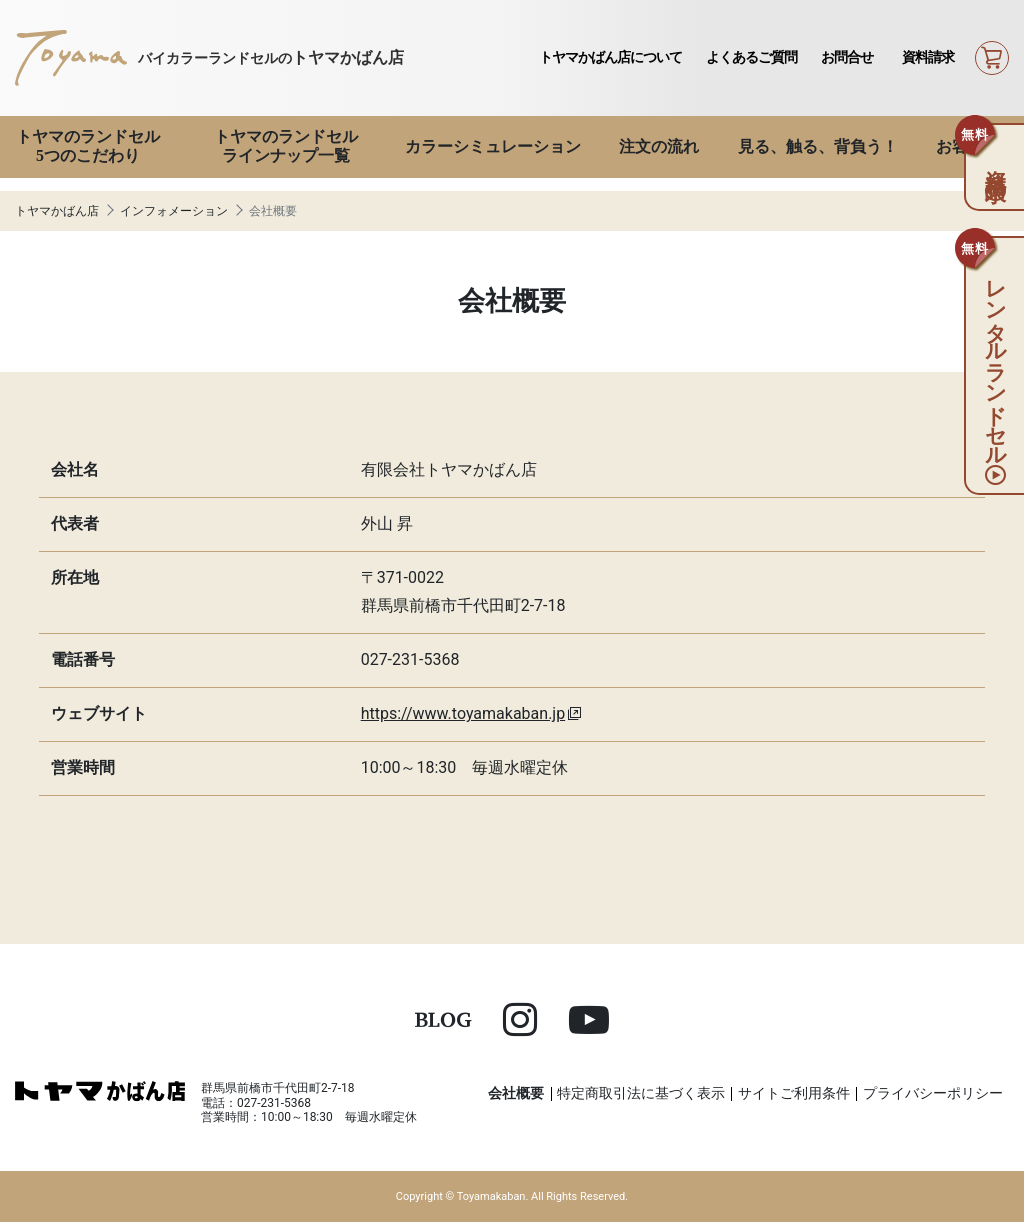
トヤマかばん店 (57, 211)
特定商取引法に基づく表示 (641, 1093)
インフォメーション (174, 211)
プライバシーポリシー (933, 1093)
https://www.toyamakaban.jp (463, 713)
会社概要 (516, 1093)
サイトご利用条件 (794, 1093)
